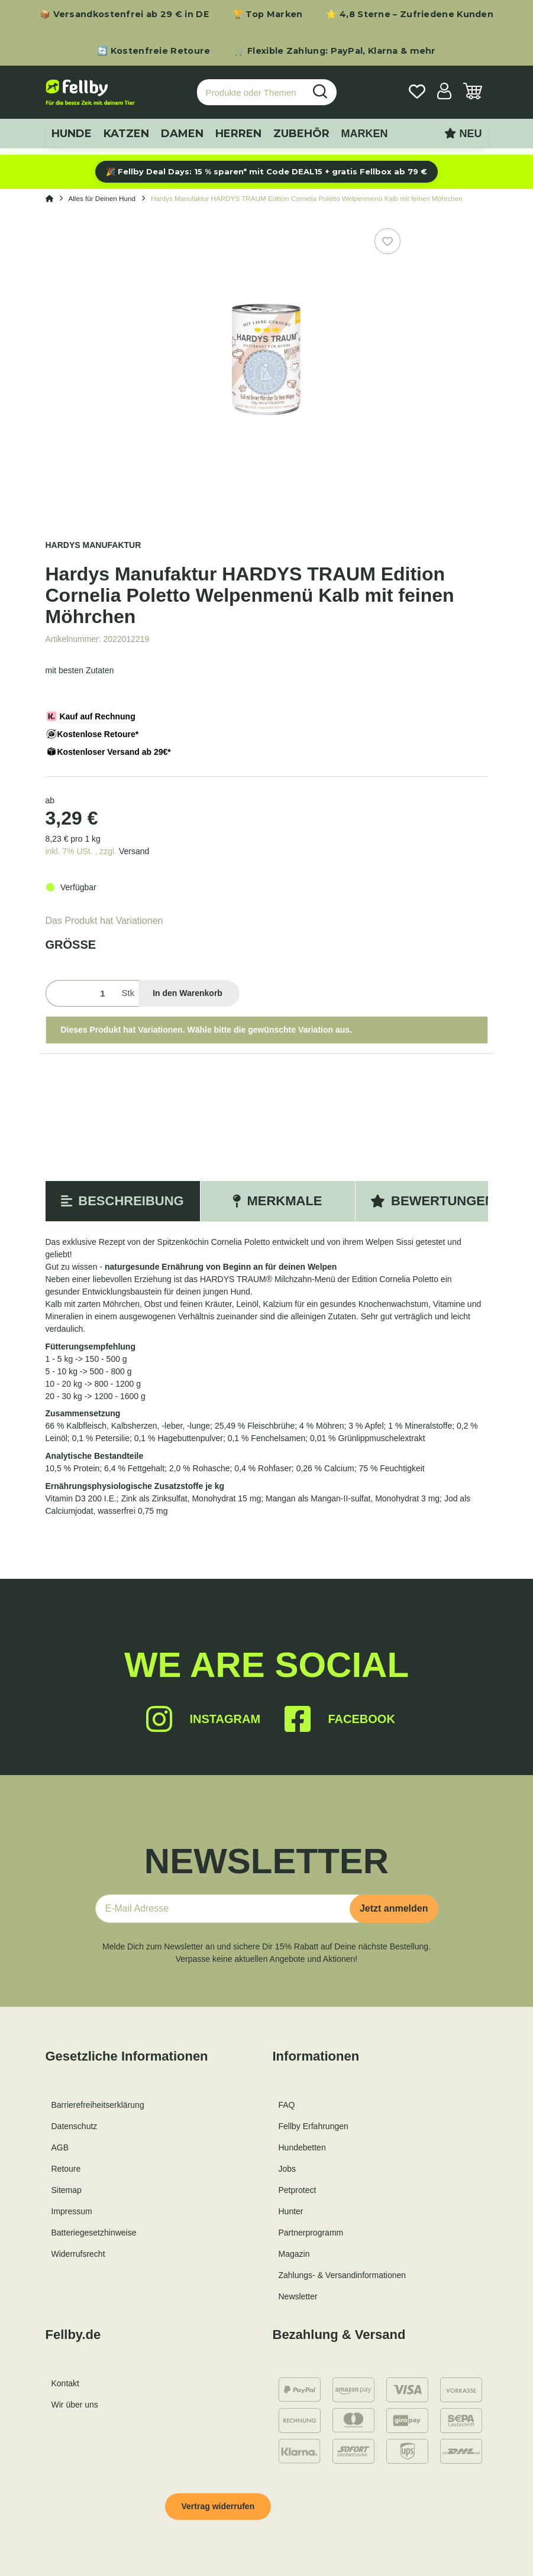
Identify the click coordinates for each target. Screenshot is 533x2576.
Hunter (291, 2211)
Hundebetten (302, 2147)
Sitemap (66, 2190)
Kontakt (65, 2383)
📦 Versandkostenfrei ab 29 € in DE (124, 14)
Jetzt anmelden (394, 1908)
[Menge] (81, 993)
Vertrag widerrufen (218, 2506)
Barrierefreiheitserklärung (97, 2105)
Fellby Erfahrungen (313, 2126)
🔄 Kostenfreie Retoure (153, 51)
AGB (60, 2147)
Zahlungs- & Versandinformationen (342, 2275)
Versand (134, 851)
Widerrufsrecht (78, 2254)
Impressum (71, 2211)
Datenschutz (74, 2126)
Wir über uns (74, 2404)
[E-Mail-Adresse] (227, 1908)
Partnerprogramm (311, 2232)
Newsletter (298, 2296)
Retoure (66, 2168)
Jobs (287, 2168)
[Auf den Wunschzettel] (387, 241)
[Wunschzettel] (417, 92)
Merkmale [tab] (277, 1200)
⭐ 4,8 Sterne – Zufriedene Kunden (409, 14)
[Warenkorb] (472, 92)
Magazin (294, 2254)
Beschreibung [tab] (122, 1200)
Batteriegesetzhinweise (94, 2232)
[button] (444, 92)
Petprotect (297, 2190)
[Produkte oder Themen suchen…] (251, 92)
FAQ (287, 2105)
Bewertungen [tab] (432, 1200)
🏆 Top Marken (267, 14)
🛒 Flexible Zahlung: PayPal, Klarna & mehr (335, 51)
